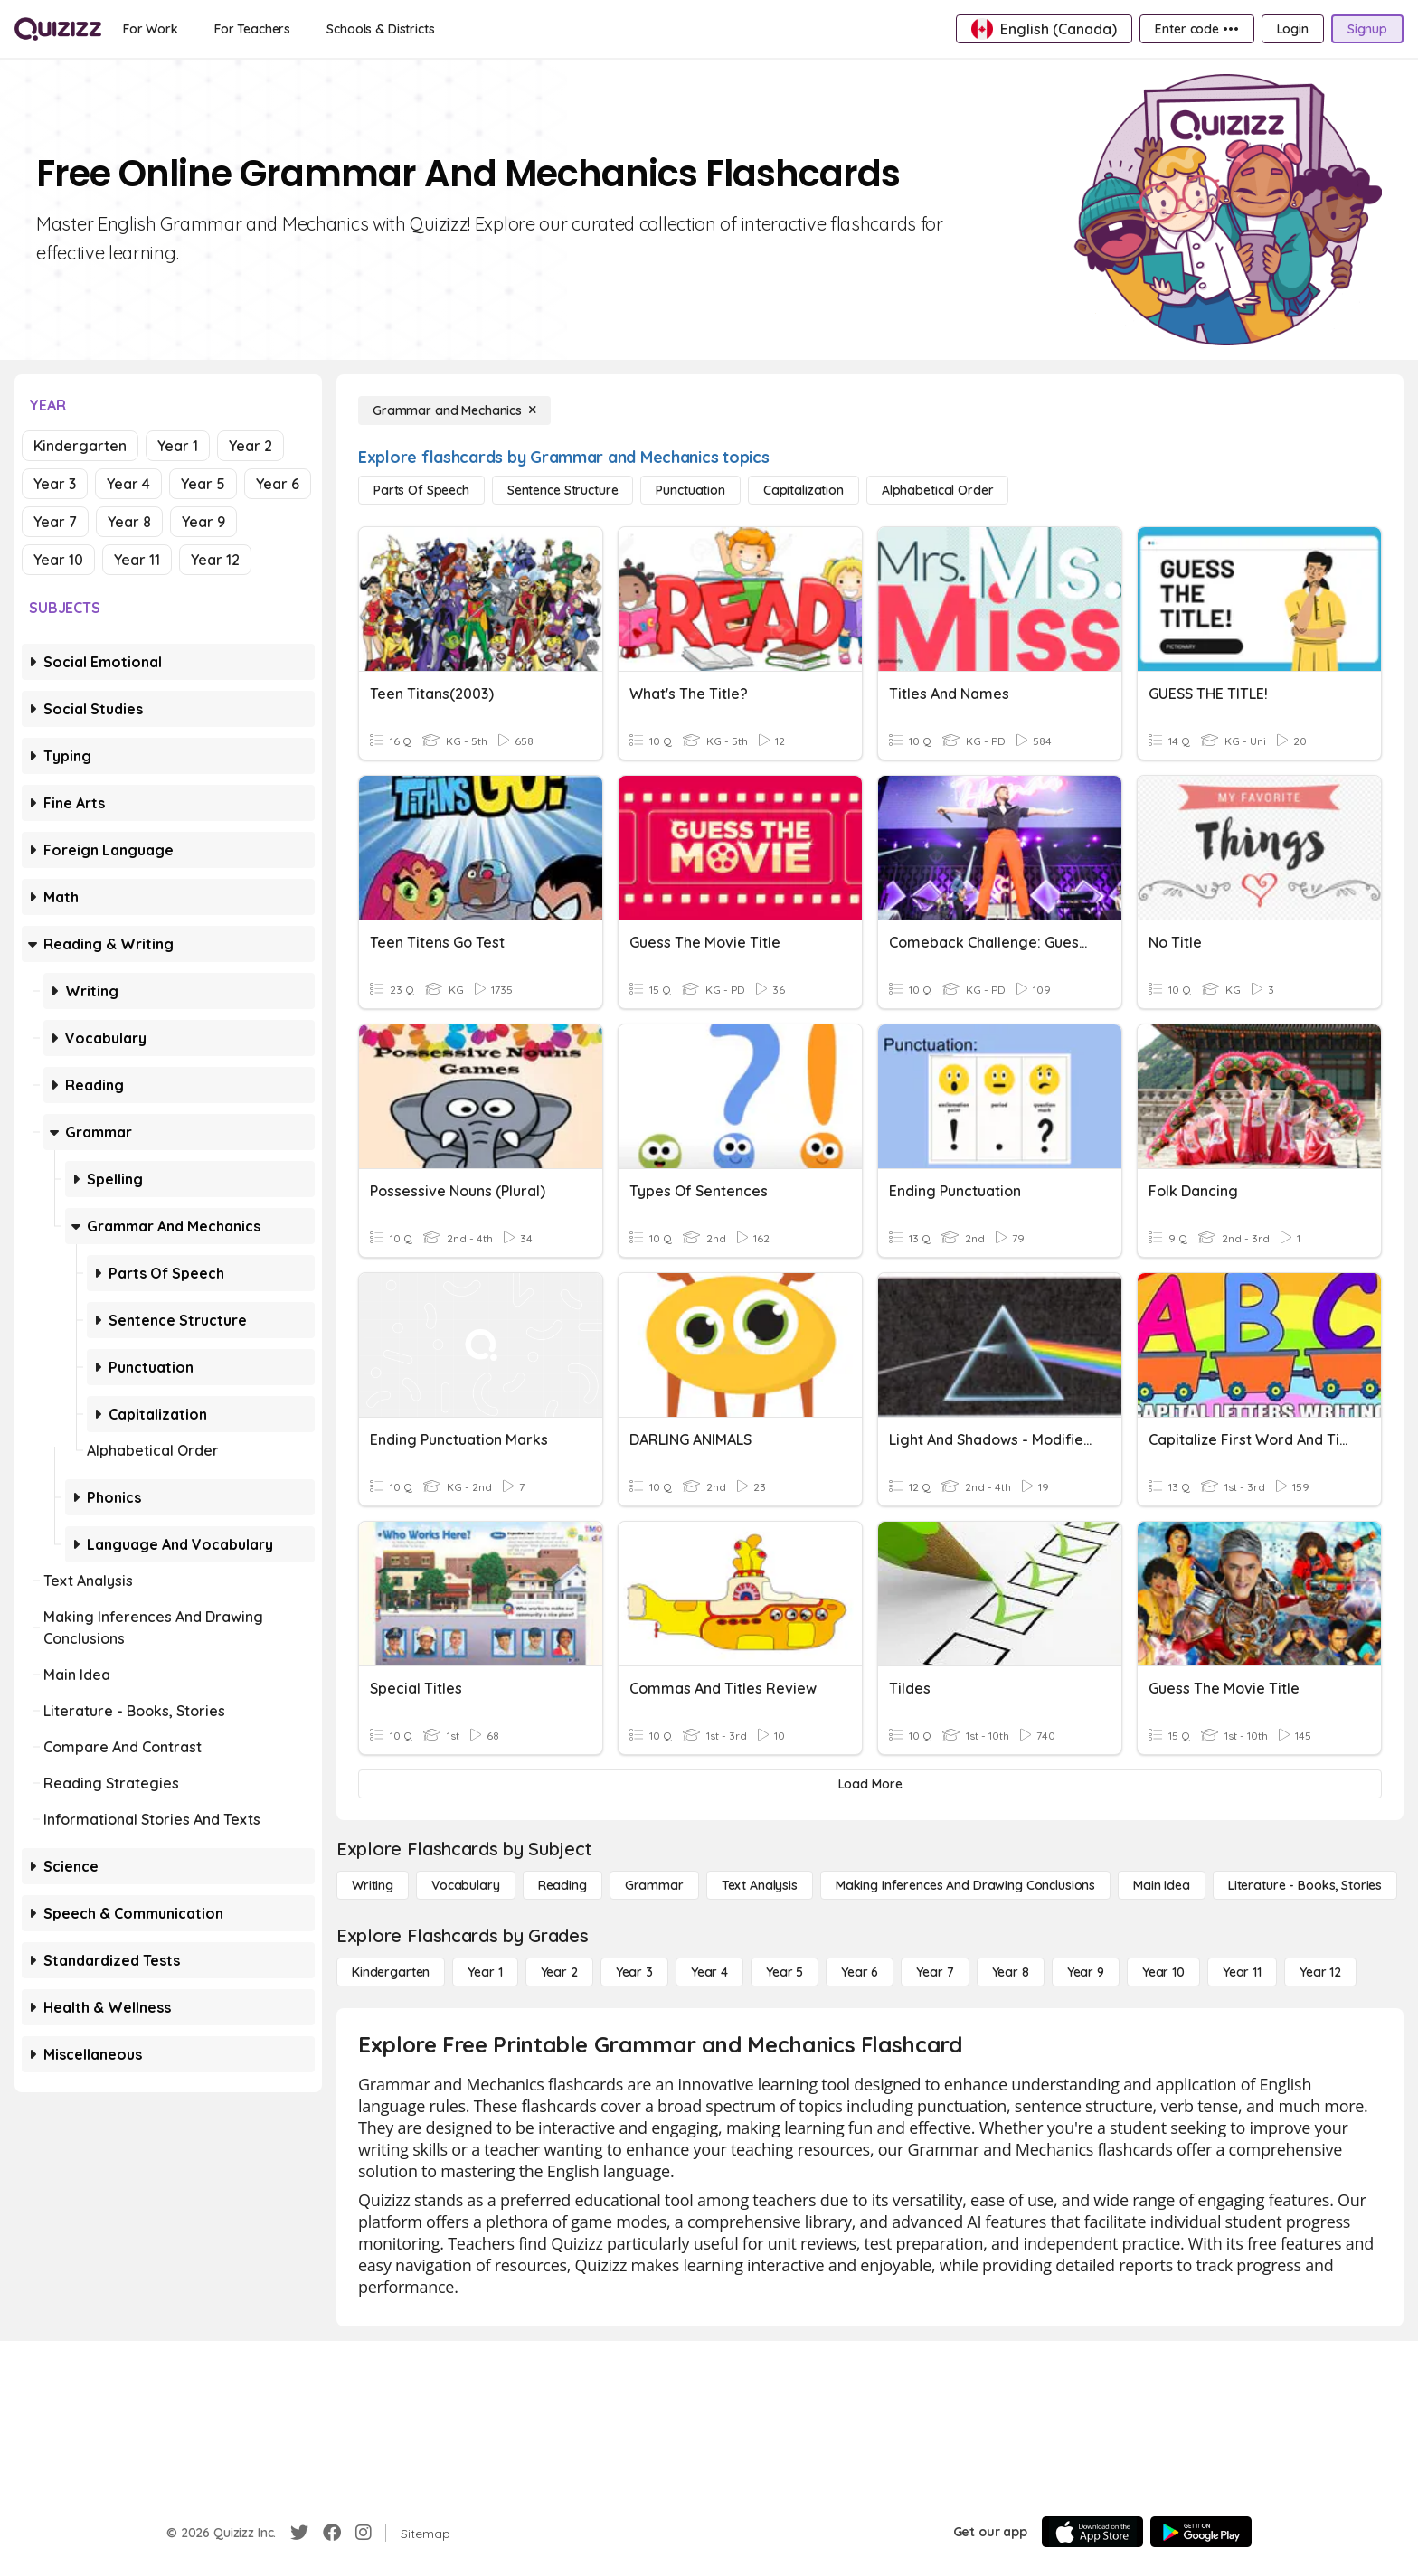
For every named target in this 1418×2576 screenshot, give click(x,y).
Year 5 (203, 484)
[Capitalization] (803, 490)
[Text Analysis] (759, 1885)
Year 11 (137, 560)
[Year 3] (634, 1972)
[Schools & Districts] (380, 28)
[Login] (1293, 28)
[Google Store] (1201, 2531)
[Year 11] (1242, 1972)
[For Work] (151, 28)
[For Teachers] (252, 28)
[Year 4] (709, 1972)
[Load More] (870, 1783)
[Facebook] (332, 2532)
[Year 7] (935, 1972)
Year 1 (177, 446)
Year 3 (54, 484)
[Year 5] (784, 1972)
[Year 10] (1163, 1972)
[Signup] (1367, 28)
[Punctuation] (690, 490)
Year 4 (128, 484)
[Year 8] (1011, 1972)
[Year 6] (859, 1972)
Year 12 (215, 560)
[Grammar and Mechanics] (454, 410)
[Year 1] (484, 1972)
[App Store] (1092, 2531)
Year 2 (250, 446)
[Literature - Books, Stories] (1305, 1885)
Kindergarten (80, 446)
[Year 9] (1086, 1972)
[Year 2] (559, 1972)
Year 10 (58, 560)
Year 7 (55, 522)
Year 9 (203, 522)
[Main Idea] (1161, 1885)
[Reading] (562, 1885)
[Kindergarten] (390, 1972)
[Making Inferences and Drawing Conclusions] (965, 1885)
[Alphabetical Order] (937, 490)
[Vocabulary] (465, 1885)
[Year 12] (1320, 1972)
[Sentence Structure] (562, 490)
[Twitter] (299, 2532)
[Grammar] (654, 1885)
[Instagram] (363, 2532)
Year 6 (277, 484)
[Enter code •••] (1196, 28)
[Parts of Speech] (421, 490)
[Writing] (372, 1885)
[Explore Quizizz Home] (57, 29)
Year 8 (129, 522)
